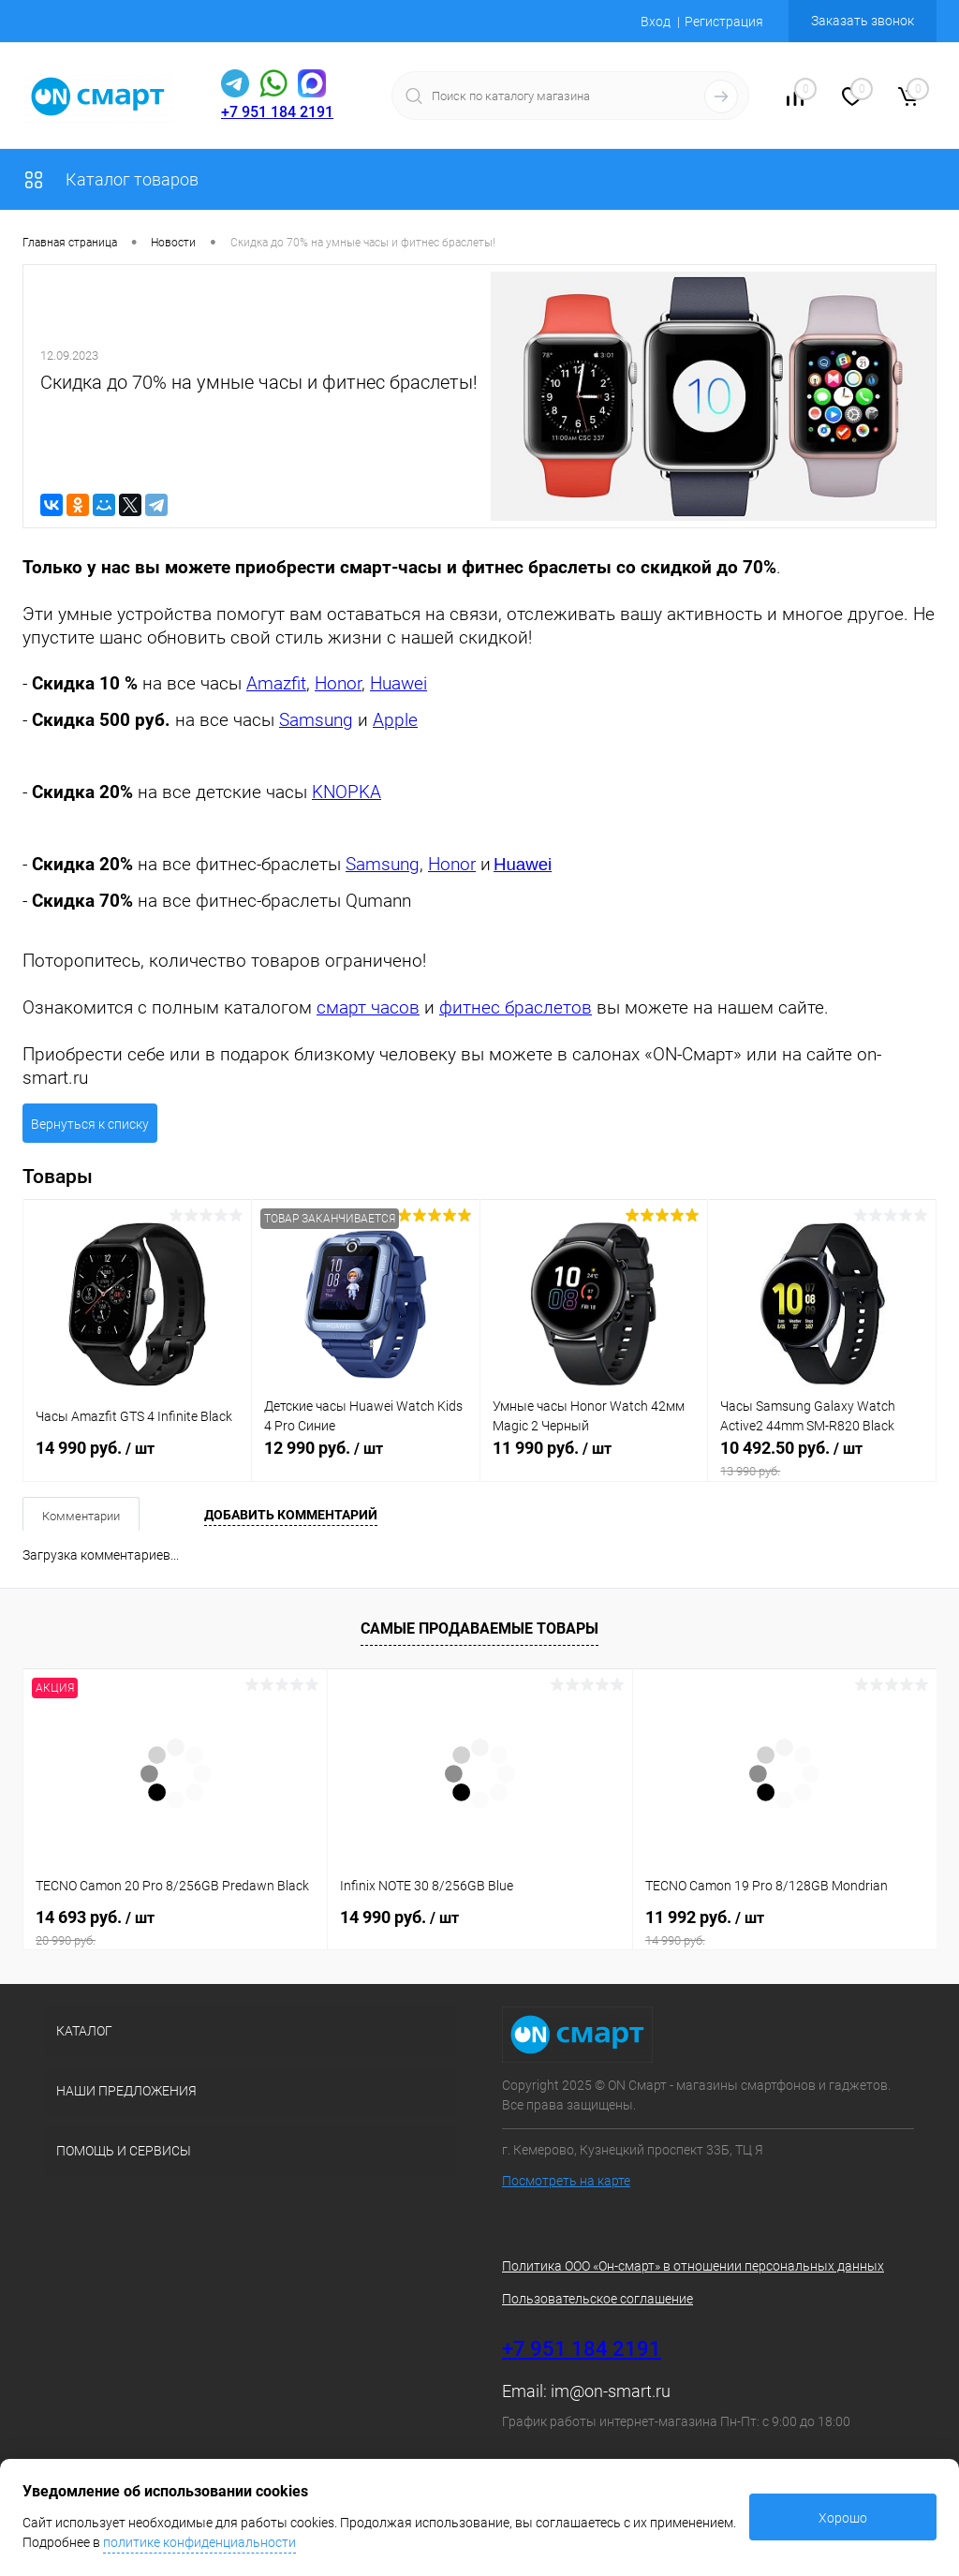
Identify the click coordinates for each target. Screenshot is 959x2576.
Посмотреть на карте (566, 2180)
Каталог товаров (110, 179)
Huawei (398, 684)
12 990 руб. (365, 1458)
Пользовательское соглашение (597, 2298)
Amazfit (276, 684)
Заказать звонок (862, 20)
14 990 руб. (137, 1458)
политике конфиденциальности (199, 2542)
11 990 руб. (594, 1458)
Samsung (316, 720)
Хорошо (843, 2517)
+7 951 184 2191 (277, 112)
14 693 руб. (175, 1927)
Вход (656, 21)
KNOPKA (346, 792)
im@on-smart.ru (611, 2391)
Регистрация (724, 21)
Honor (338, 684)
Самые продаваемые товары (479, 1628)
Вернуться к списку (90, 1124)
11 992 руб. (784, 1927)
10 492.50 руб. (821, 1458)
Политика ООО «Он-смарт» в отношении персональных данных (693, 2265)
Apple (395, 720)
